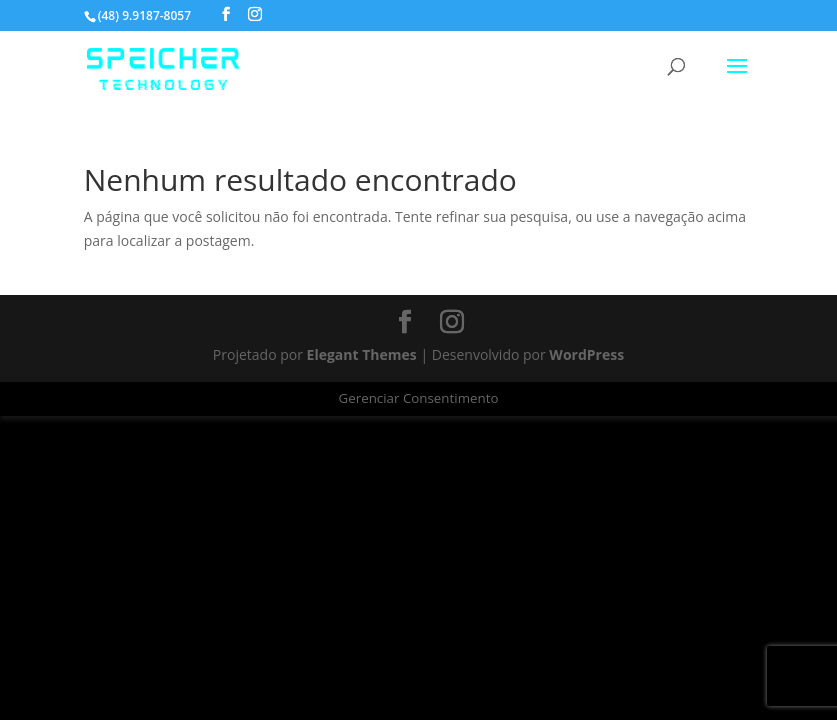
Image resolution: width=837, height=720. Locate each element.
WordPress (586, 354)
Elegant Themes (362, 354)
